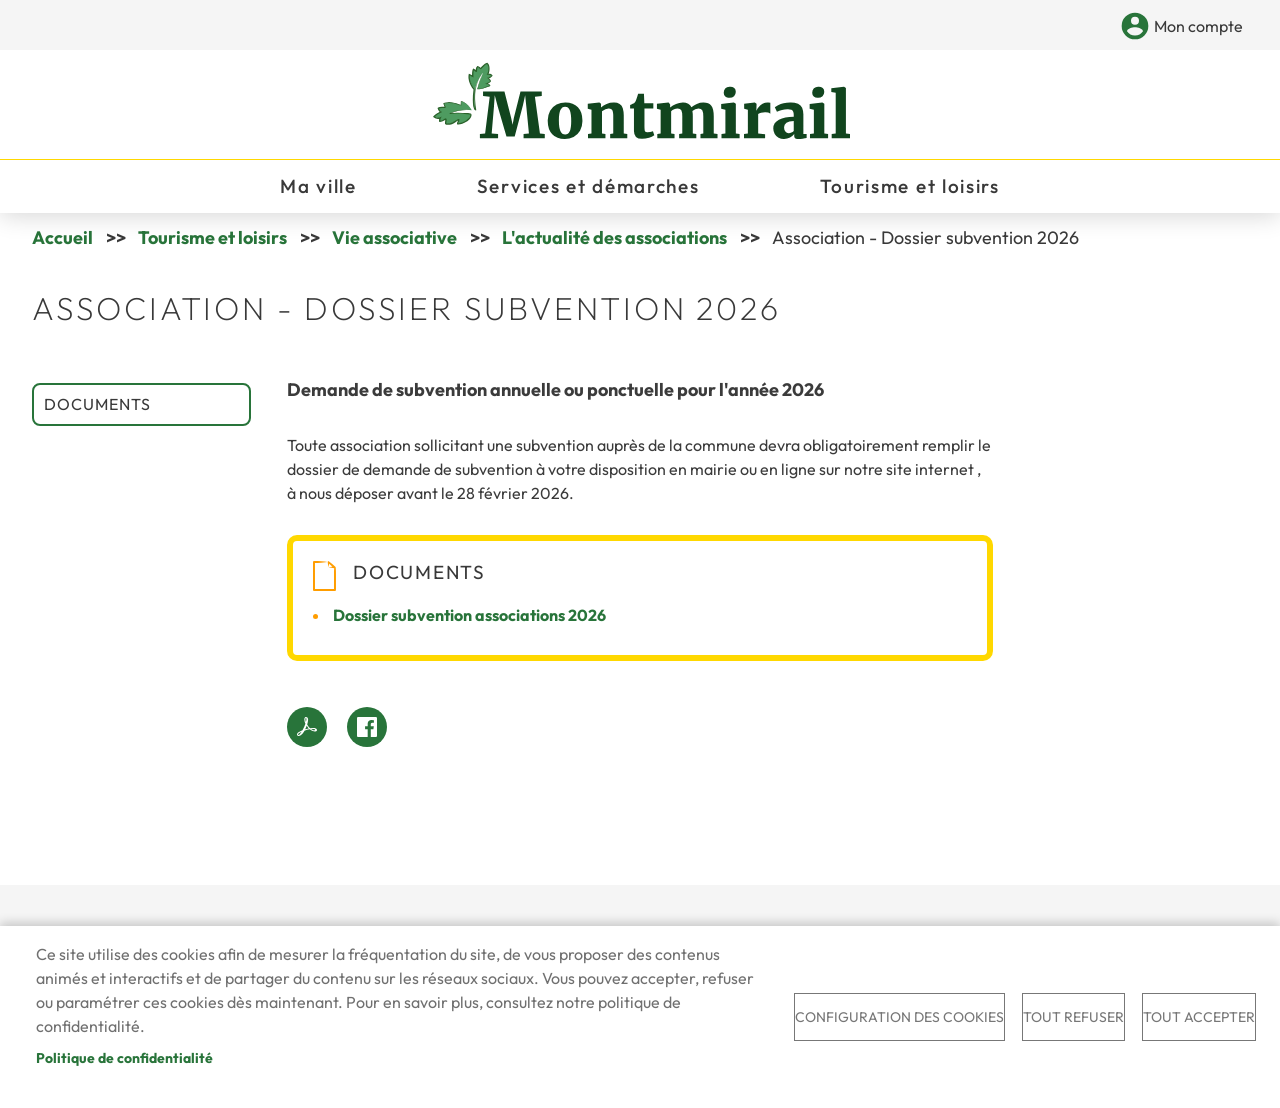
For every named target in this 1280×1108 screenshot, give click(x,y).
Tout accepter (1199, 1017)
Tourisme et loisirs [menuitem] (910, 186)
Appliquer (1101, 27)
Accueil (62, 237)
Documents (97, 404)
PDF (307, 727)
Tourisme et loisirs (212, 237)
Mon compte (1198, 26)
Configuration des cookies (899, 1017)
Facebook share (367, 727)
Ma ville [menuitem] (318, 186)
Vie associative (394, 237)
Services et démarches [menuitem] (588, 186)
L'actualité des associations (614, 237)
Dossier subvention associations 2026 (469, 615)
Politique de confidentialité (124, 1058)
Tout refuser (1073, 1017)
